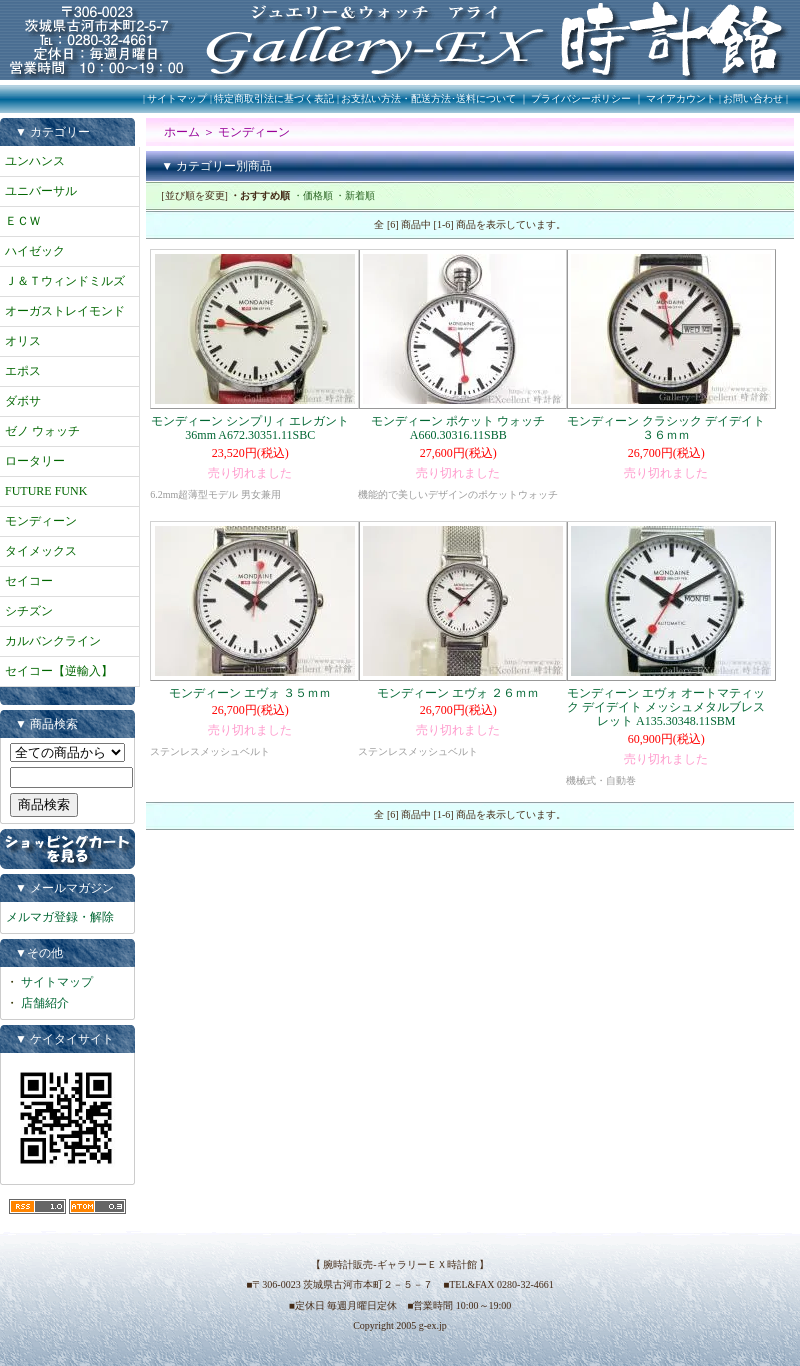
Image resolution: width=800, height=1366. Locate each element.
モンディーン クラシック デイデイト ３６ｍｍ (666, 428)
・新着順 (355, 195)
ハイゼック (35, 251)
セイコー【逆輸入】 (59, 671)
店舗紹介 (45, 1003)
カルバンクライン (53, 641)
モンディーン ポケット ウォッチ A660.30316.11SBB (458, 428)
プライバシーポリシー (581, 98)
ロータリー (35, 461)
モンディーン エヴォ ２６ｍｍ (458, 693)
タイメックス (41, 551)
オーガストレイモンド (65, 311)
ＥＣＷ (23, 221)
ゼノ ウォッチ (42, 431)
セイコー (29, 581)
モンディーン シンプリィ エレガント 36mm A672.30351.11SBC (250, 428)
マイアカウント (681, 98)
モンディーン (41, 521)
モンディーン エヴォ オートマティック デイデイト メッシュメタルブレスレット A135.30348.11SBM (666, 707)
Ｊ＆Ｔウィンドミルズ (65, 281)
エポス (23, 371)
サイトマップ (177, 98)
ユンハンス (35, 161)
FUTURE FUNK (46, 491)
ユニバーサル (41, 191)
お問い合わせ (753, 98)
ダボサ (23, 401)
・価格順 (313, 195)
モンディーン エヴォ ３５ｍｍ (250, 693)
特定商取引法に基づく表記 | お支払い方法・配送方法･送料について (365, 98)
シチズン (29, 611)
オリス (23, 341)
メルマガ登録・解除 (60, 917)
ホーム (182, 132)
